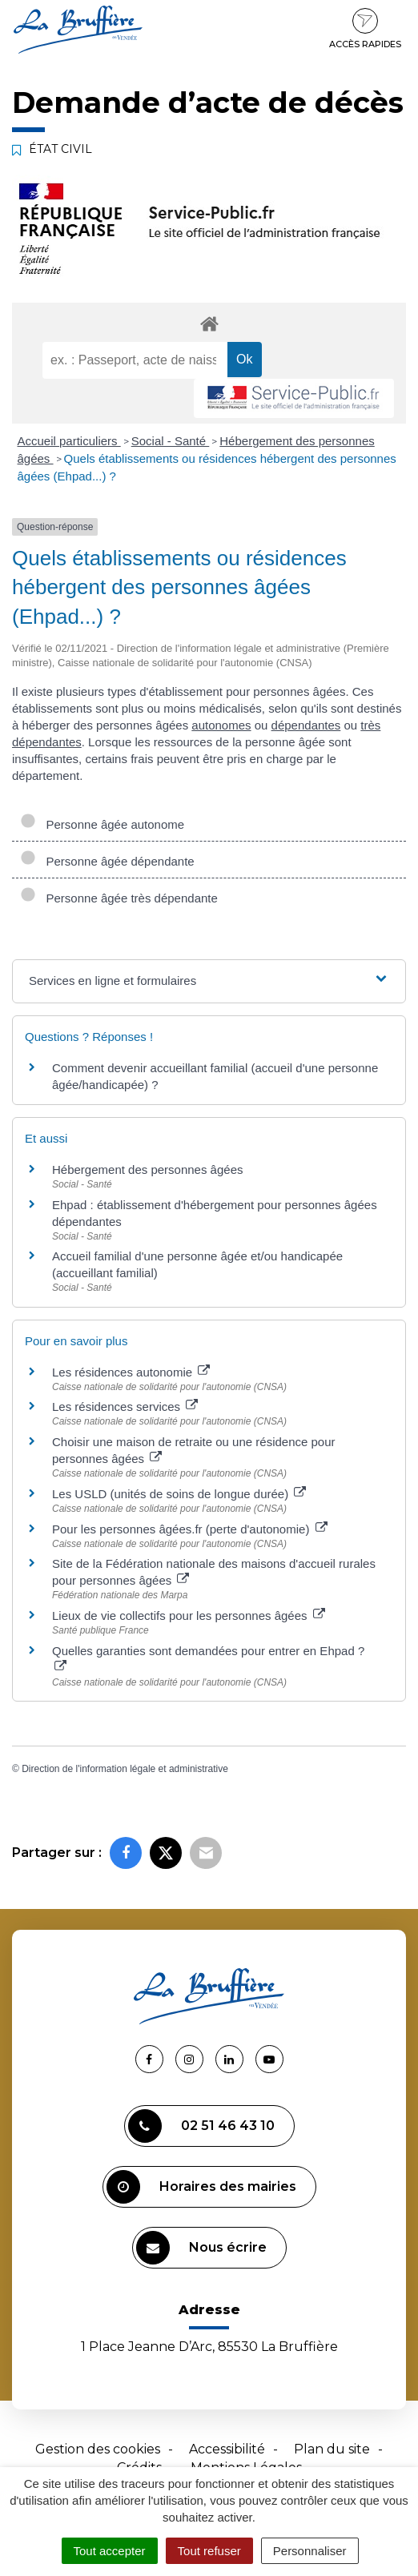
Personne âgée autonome (102, 824)
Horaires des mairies (201, 2187)
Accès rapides (365, 29)
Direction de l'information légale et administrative (125, 1768)
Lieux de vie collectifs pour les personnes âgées (188, 1615)
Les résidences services (125, 1406)
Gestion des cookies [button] (97, 2449)
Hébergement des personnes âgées (147, 1169)
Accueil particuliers (69, 441)
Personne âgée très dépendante (119, 898)
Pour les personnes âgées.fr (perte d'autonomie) (190, 1529)
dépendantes (306, 725)
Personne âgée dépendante (107, 861)
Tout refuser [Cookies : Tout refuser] (209, 2551)
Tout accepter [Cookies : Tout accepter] (110, 2551)
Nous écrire (201, 2248)
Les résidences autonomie (131, 1372)
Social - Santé (170, 441)
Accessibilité (227, 2449)
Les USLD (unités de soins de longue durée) (179, 1494)
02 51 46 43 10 (201, 2126)
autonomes (221, 725)
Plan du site (332, 2449)
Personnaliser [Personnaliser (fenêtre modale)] (310, 2551)
